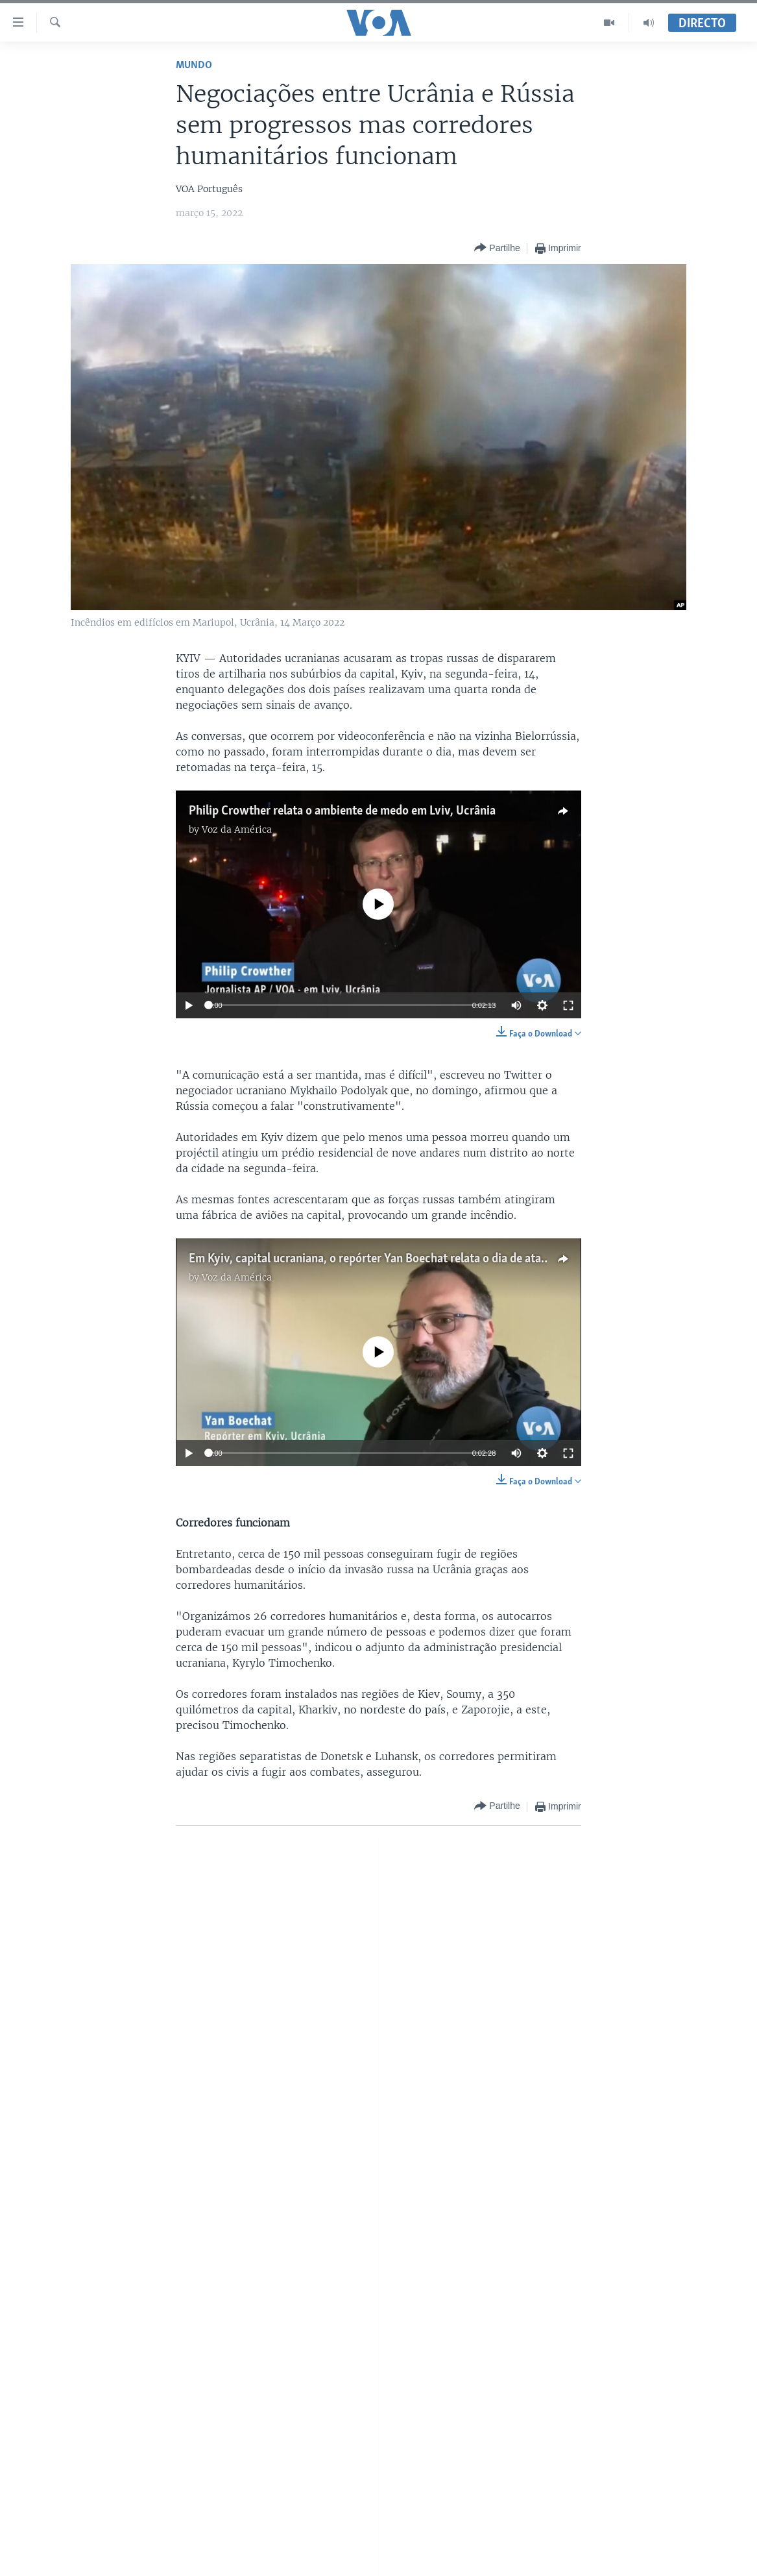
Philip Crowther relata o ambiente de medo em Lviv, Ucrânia (342, 811)
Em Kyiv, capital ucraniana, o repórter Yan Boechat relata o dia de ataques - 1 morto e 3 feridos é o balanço (459, 1259)
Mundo (194, 65)
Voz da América (237, 829)
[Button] (497, 248)
